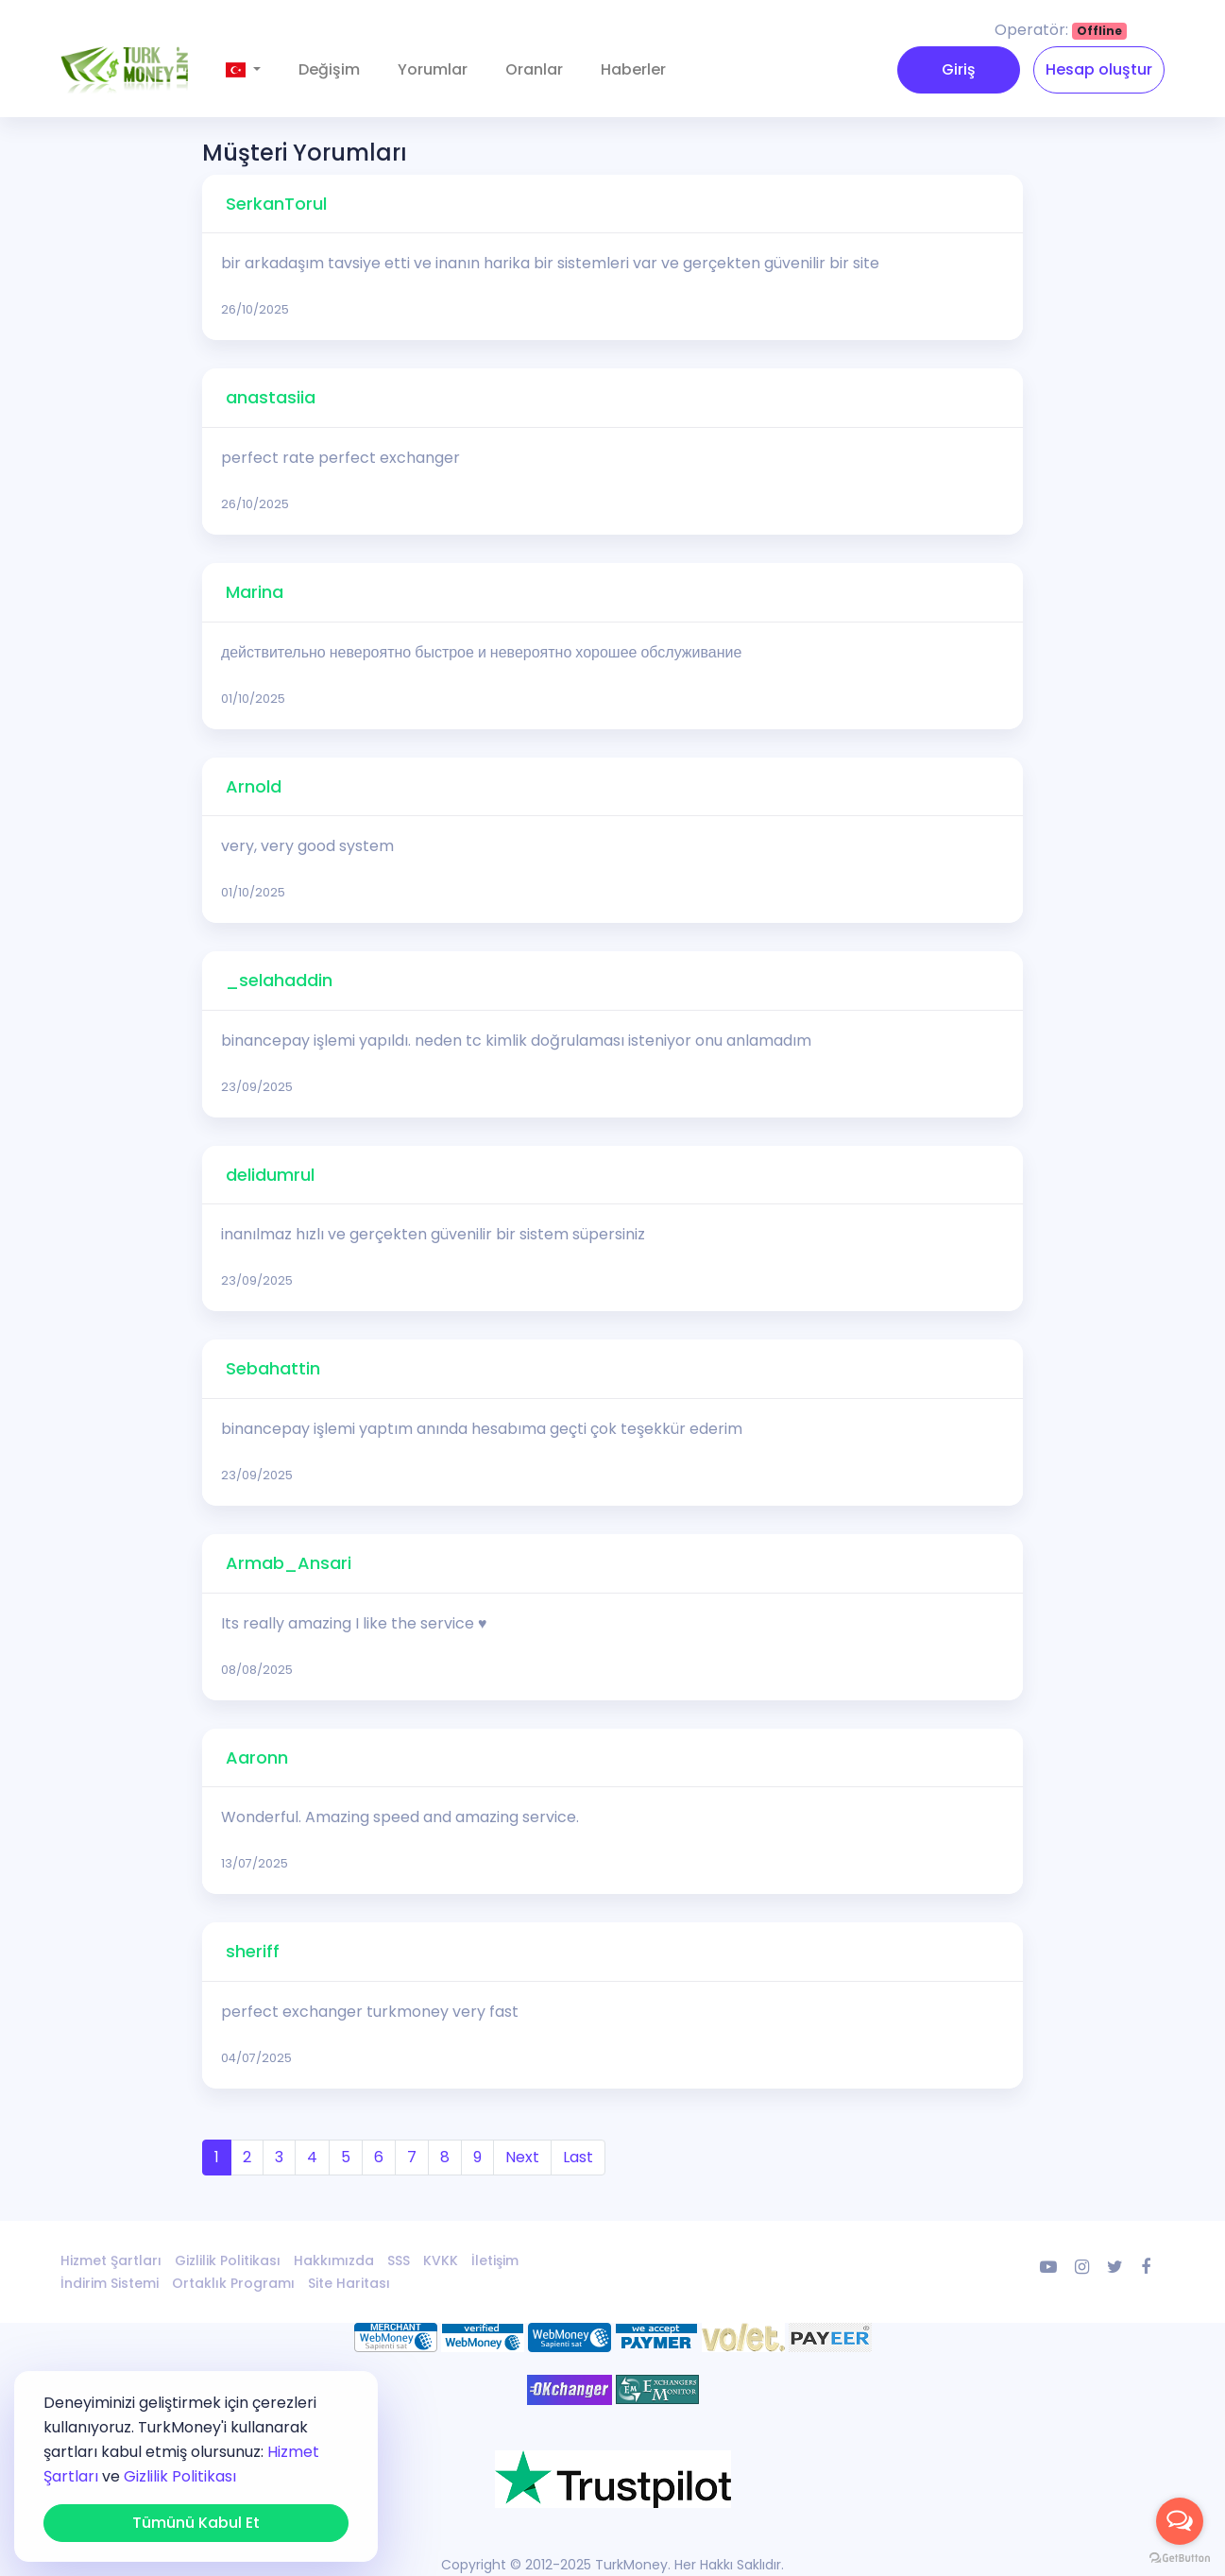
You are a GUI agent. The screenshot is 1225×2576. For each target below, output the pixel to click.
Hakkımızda (334, 2260)
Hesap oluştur (1099, 69)
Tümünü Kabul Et (196, 2522)
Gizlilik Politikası (228, 2260)
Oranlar (534, 69)
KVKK (440, 2260)
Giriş (959, 69)
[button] (243, 70)
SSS (398, 2260)
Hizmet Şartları (111, 2260)
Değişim (329, 69)
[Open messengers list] (1179, 2521)
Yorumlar (433, 69)
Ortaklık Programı (233, 2283)
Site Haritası (349, 2283)
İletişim (495, 2260)
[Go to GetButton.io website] (1179, 2557)
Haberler (633, 69)
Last (578, 2157)
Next (522, 2157)
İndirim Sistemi (109, 2283)
